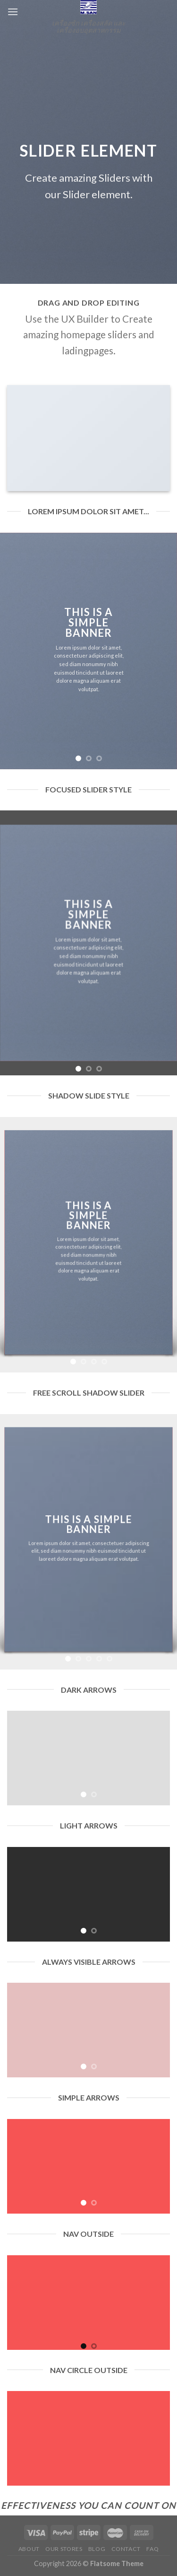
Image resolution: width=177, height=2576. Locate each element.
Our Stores (63, 2548)
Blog (96, 2548)
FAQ (152, 2548)
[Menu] (12, 11)
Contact (126, 2548)
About (29, 2548)
